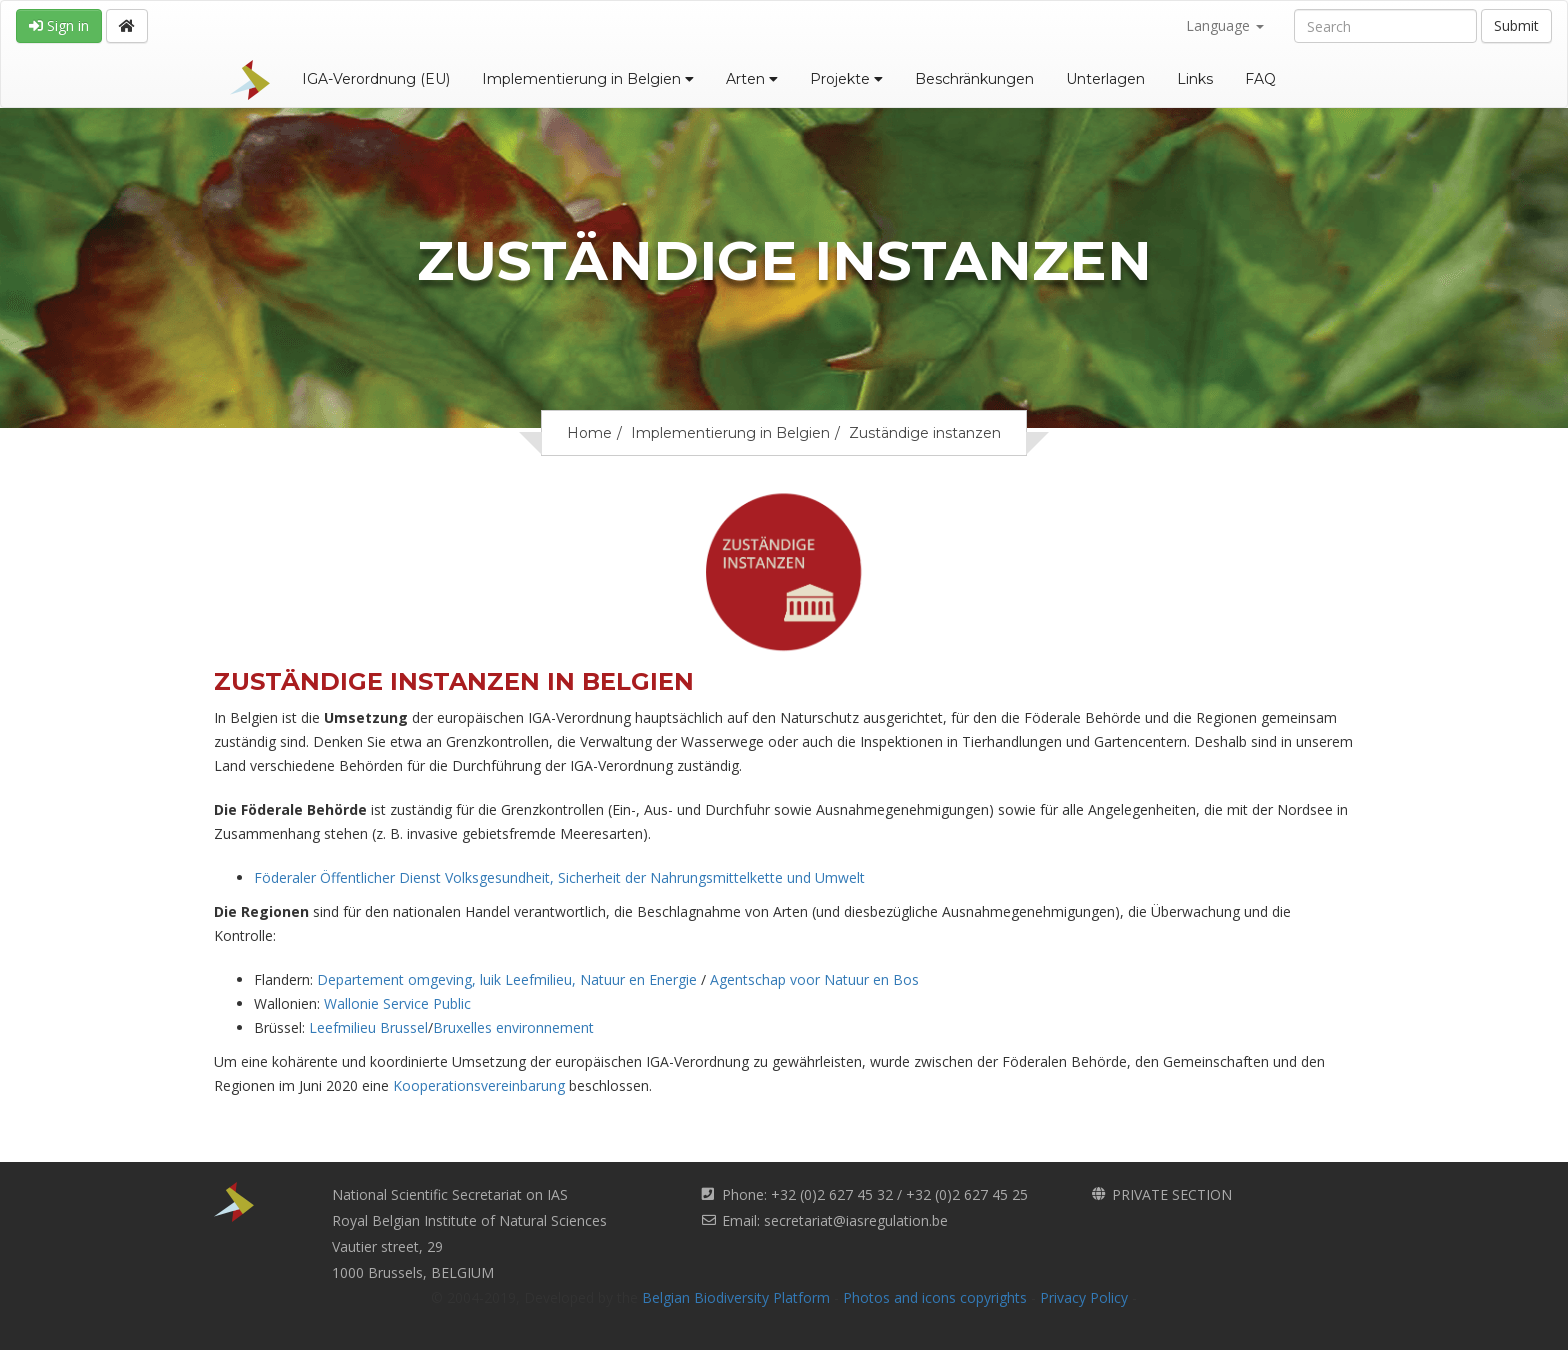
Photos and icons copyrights (935, 1297)
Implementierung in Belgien (588, 79)
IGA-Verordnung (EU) (376, 79)
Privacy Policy (1084, 1297)
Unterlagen (1105, 79)
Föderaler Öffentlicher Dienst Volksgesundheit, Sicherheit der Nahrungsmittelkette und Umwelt (559, 877)
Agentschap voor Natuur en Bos (814, 979)
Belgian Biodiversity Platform (736, 1297)
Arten (752, 79)
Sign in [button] (59, 25)
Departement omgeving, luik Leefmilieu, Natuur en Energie (509, 979)
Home (589, 433)
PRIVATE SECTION (1172, 1194)
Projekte (846, 79)
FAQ (1260, 79)
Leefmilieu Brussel (368, 1027)
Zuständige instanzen (925, 433)
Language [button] (1225, 25)
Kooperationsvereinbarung (479, 1085)
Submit (1516, 25)
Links (1195, 79)
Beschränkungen (974, 79)
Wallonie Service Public (397, 1003)
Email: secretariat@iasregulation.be (835, 1220)
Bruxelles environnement (513, 1027)
